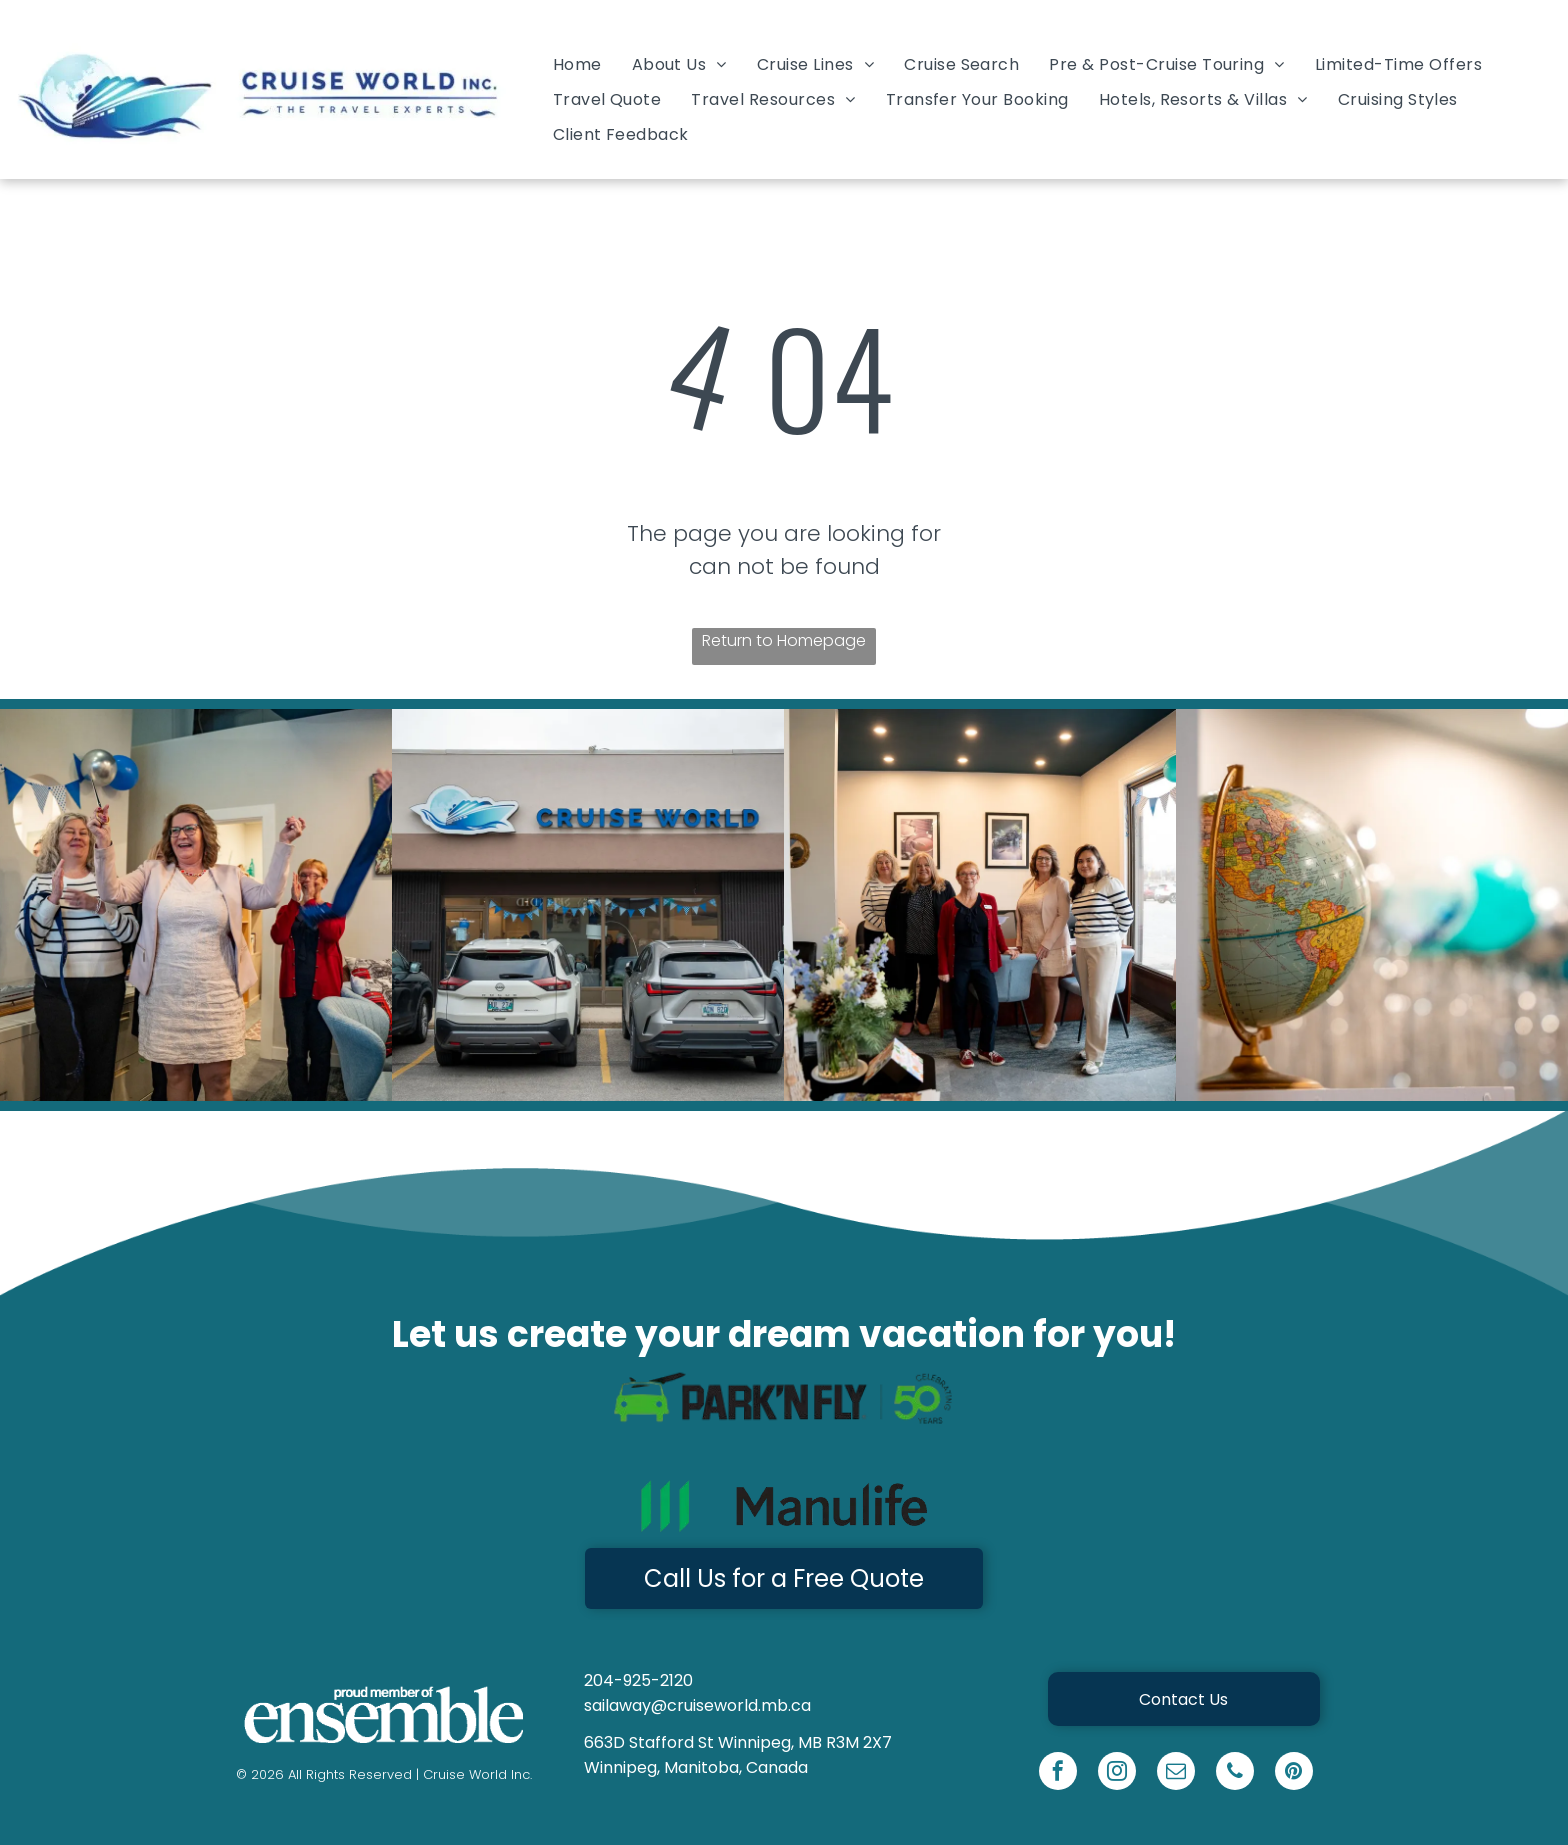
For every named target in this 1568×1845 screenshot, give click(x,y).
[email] (1176, 1773)
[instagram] (1117, 1773)
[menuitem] (577, 63)
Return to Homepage (784, 640)
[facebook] (1058, 1773)
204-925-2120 (638, 1680)
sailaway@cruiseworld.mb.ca (697, 1705)
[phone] (1235, 1773)
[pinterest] (1294, 1773)
